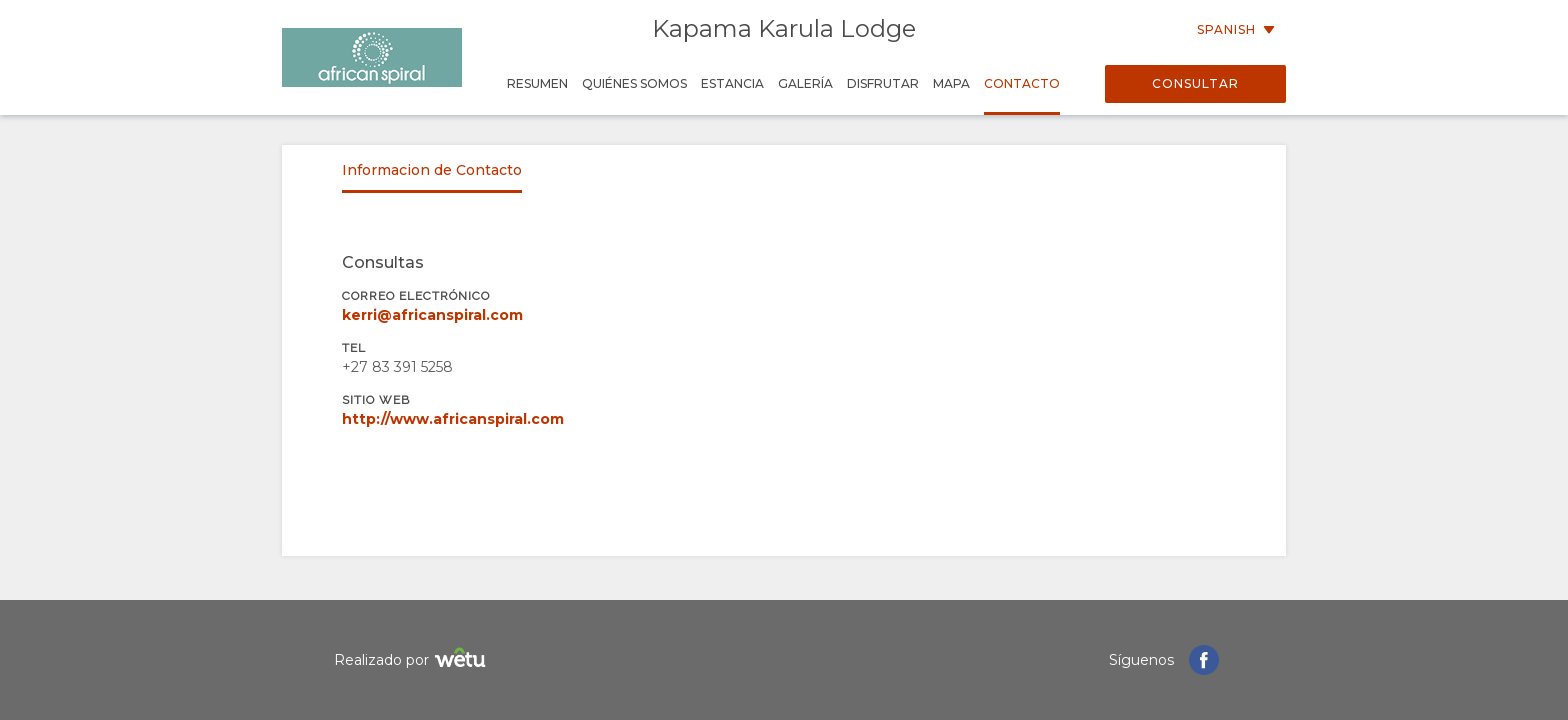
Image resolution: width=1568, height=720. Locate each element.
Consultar (1195, 83)
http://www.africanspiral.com (453, 419)
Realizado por (412, 660)
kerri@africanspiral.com (432, 315)
